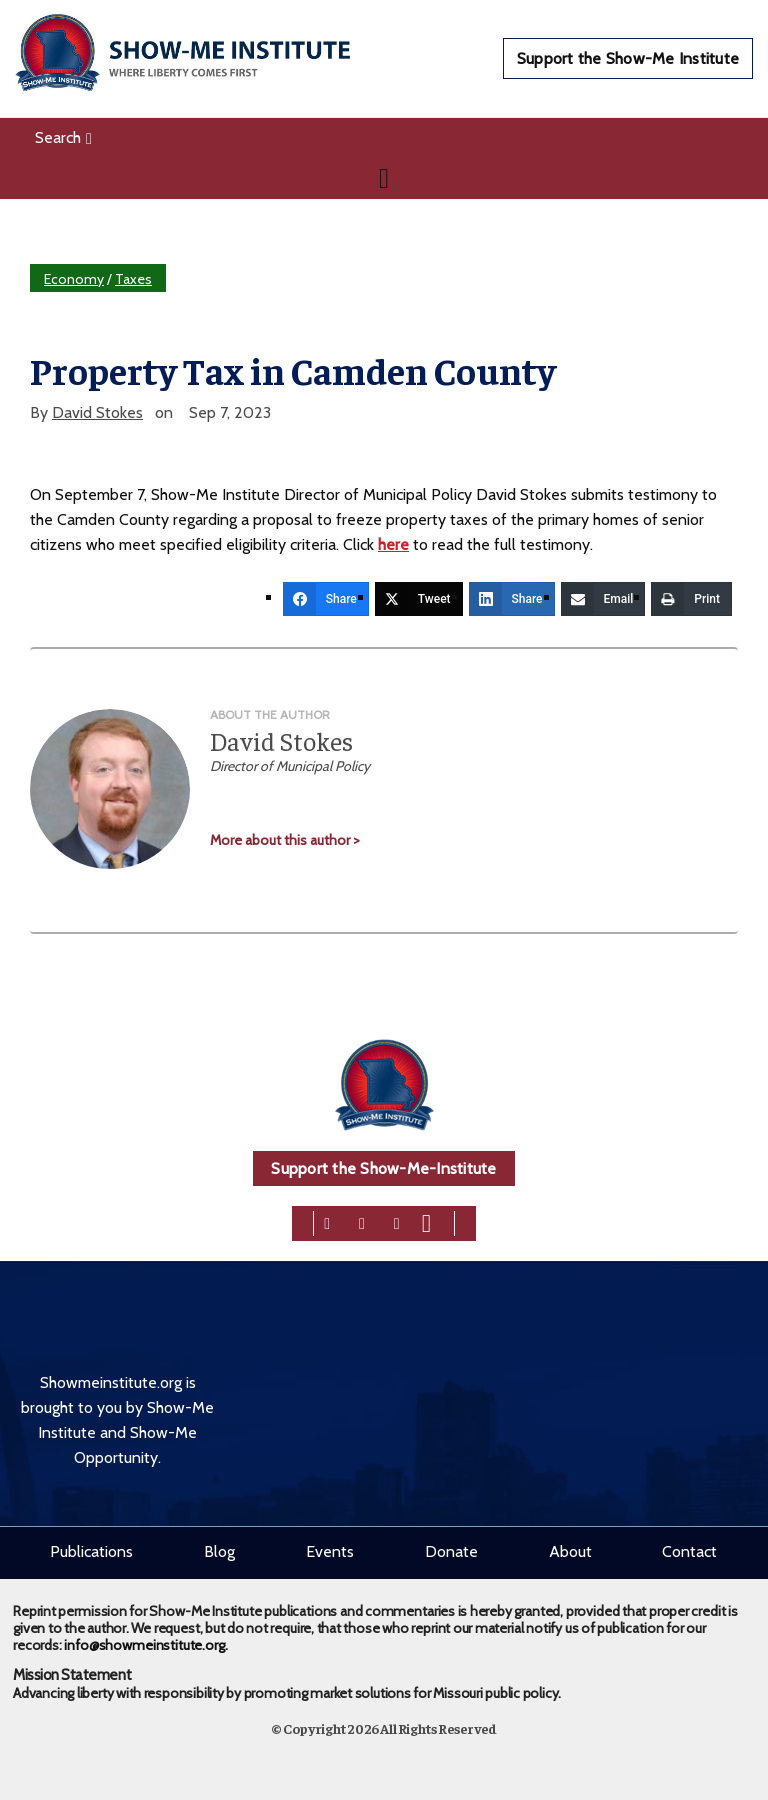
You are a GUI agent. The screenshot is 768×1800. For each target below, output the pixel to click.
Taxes (133, 279)
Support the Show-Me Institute (628, 58)
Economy (74, 279)
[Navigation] (384, 178)
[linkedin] (397, 1222)
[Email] (603, 599)
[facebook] (327, 1222)
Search (63, 137)
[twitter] (362, 1222)
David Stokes (97, 412)
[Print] (691, 599)
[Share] (326, 599)
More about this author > (285, 840)
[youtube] (426, 1222)
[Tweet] (419, 599)
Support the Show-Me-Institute (383, 1168)
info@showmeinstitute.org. (145, 1645)
